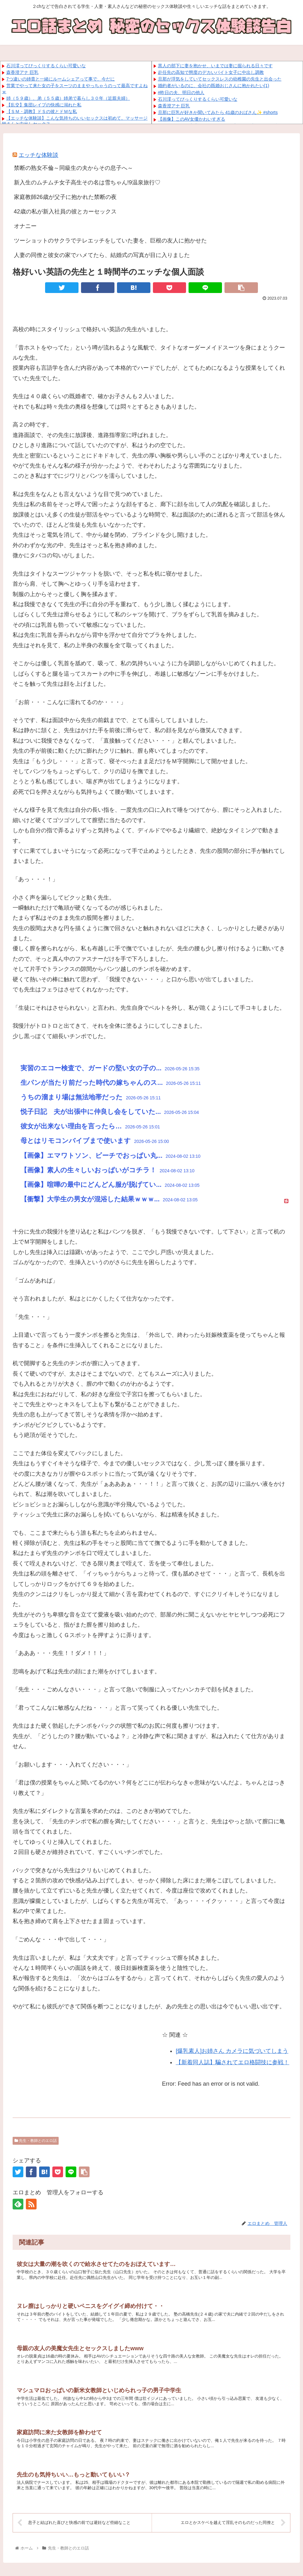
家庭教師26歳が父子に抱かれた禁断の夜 (65, 197)
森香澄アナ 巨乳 (22, 72)
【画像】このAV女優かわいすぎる (191, 119)
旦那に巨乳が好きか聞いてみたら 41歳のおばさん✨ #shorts (218, 112)
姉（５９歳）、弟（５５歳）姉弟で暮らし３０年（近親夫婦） (68, 98)
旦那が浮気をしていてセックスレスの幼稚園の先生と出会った (220, 78)
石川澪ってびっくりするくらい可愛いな (46, 65)
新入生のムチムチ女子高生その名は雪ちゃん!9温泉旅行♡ (87, 182)
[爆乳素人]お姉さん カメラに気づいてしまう (232, 2051)
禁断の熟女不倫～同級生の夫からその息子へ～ (73, 168)
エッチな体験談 (38, 155)
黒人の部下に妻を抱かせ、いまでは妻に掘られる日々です (215, 65)
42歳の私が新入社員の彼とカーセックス (65, 211)
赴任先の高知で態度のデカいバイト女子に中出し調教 (211, 72)
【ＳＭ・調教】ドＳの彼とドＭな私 (41, 111)
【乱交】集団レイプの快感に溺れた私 (43, 104)
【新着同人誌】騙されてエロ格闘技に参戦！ (232, 2062)
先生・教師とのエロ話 (36, 2140)
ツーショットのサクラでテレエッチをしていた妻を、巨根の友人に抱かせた (110, 240)
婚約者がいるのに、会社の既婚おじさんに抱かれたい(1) (213, 85)
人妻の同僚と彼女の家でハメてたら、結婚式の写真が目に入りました (102, 255)
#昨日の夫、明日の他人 (181, 92)
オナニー (25, 226)
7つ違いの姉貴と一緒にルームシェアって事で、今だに (60, 78)
